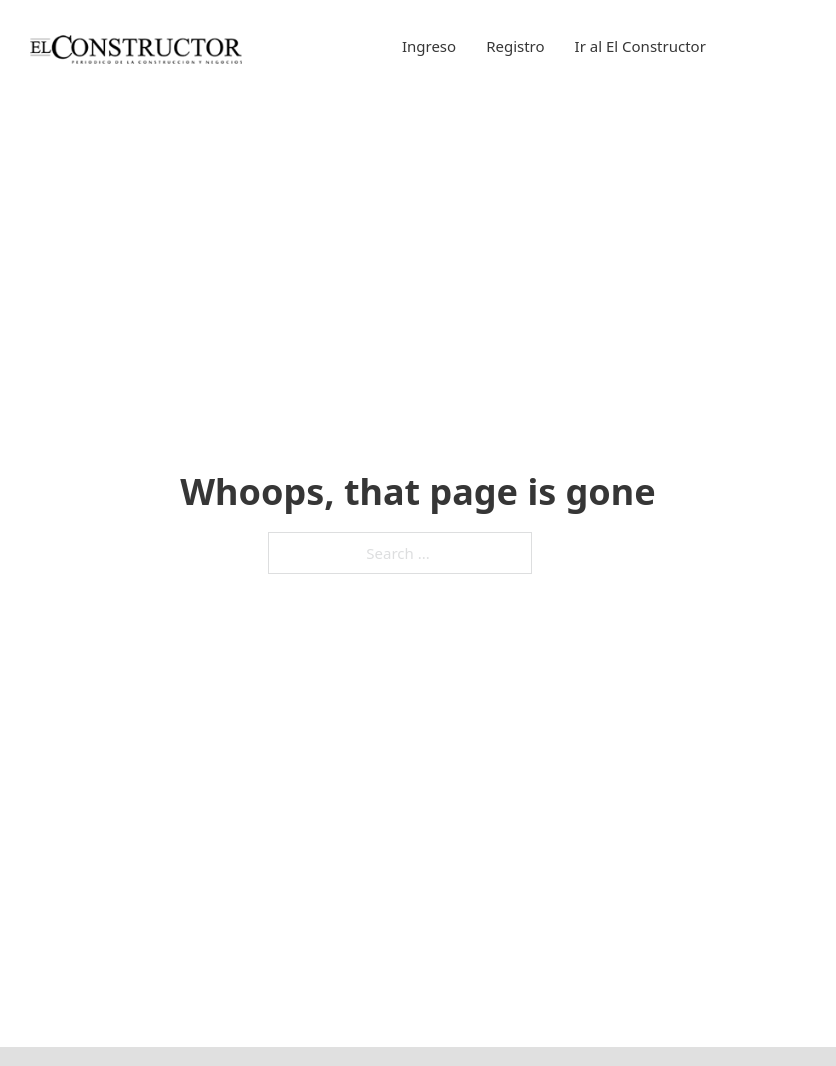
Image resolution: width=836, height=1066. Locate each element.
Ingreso (429, 46)
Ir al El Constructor (640, 46)
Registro (515, 46)
